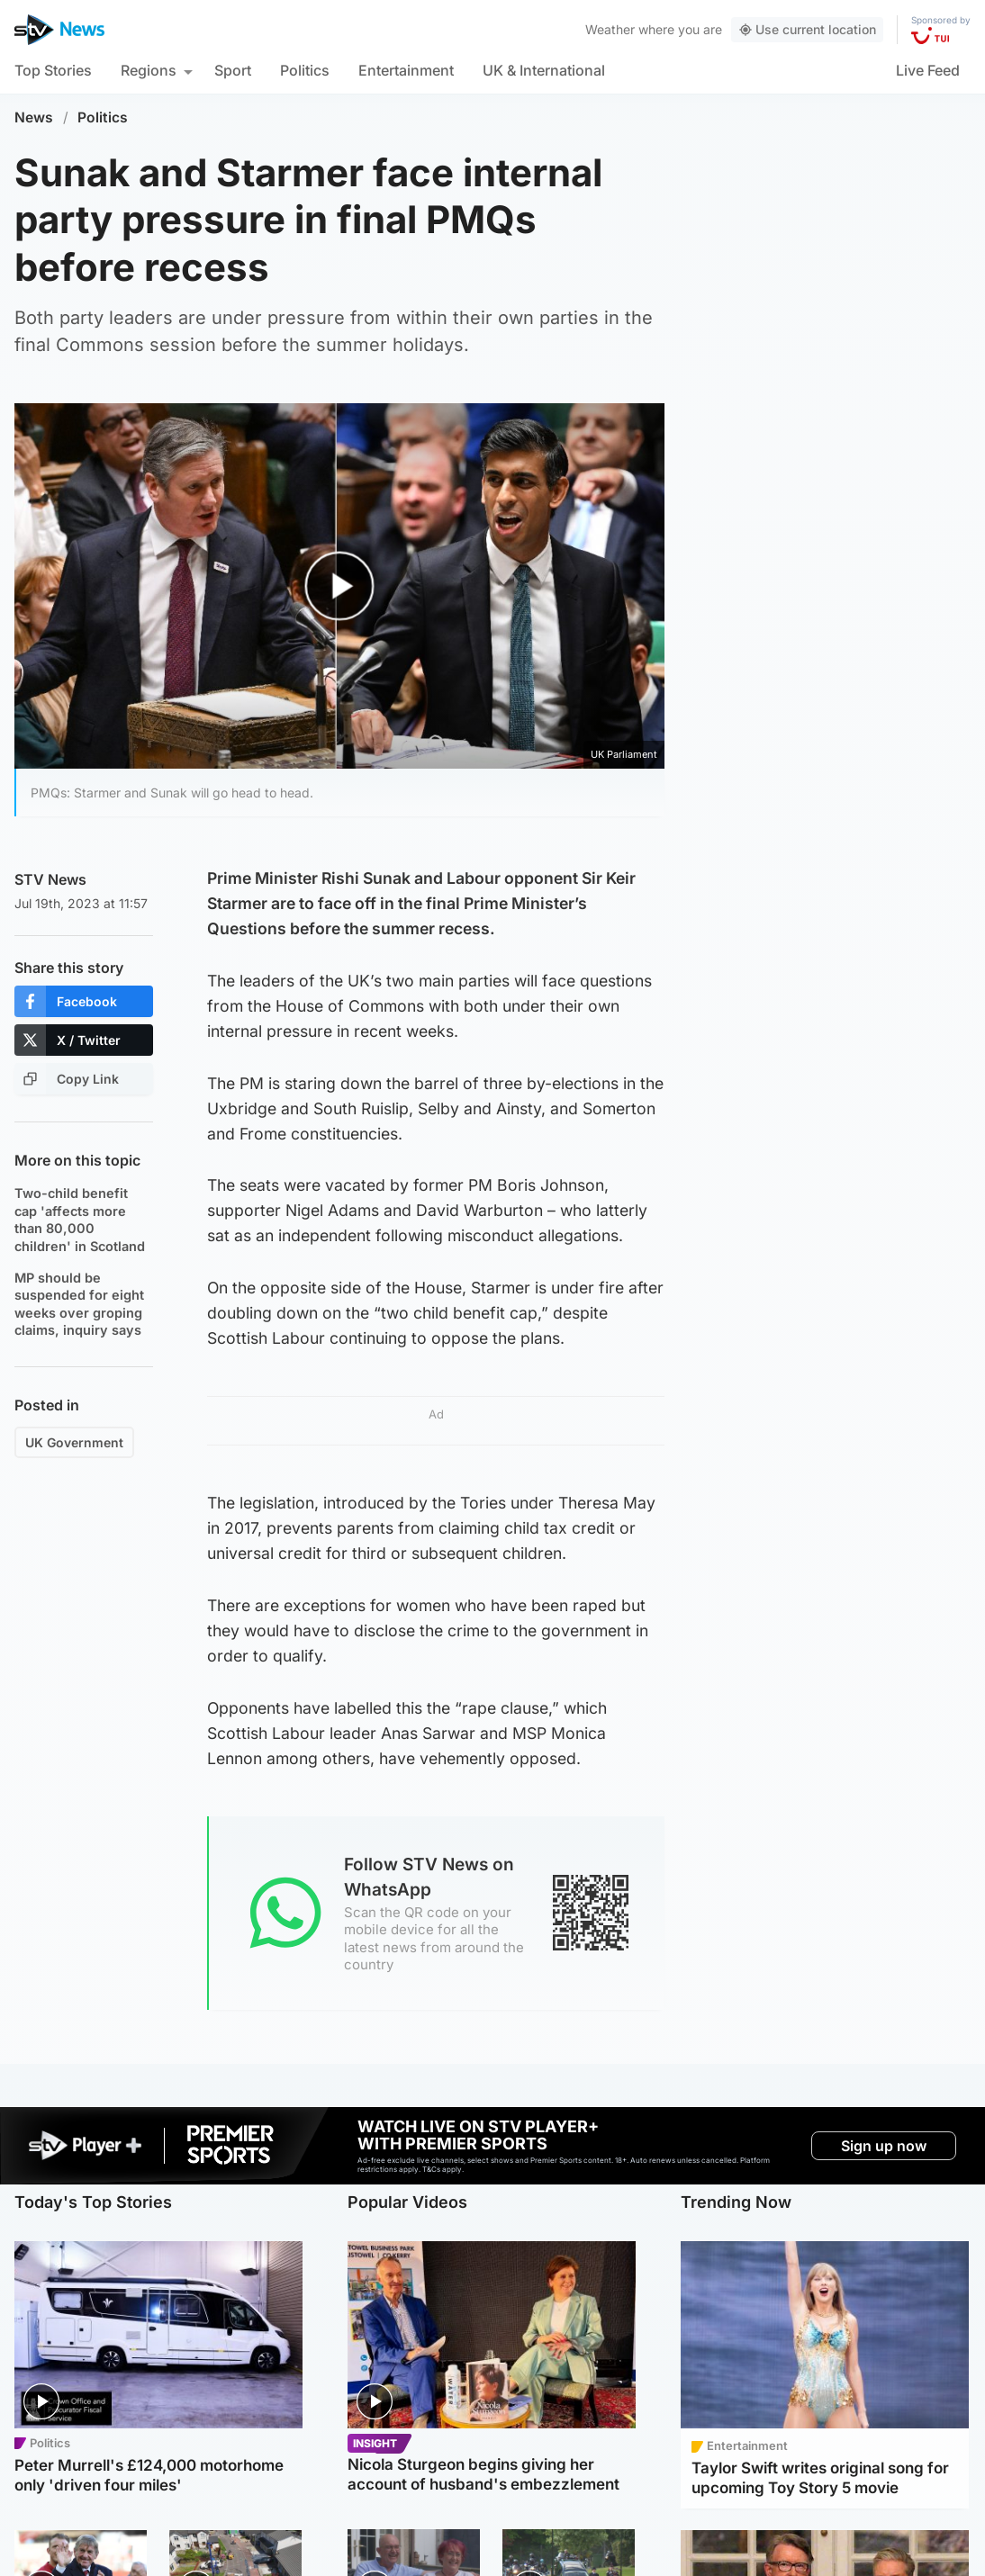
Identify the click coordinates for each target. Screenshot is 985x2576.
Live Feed (928, 70)
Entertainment (406, 70)
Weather (610, 29)
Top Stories (53, 70)
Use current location (807, 29)
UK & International (544, 70)
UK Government (74, 1442)
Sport (232, 70)
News (33, 117)
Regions (148, 70)
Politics (305, 70)
